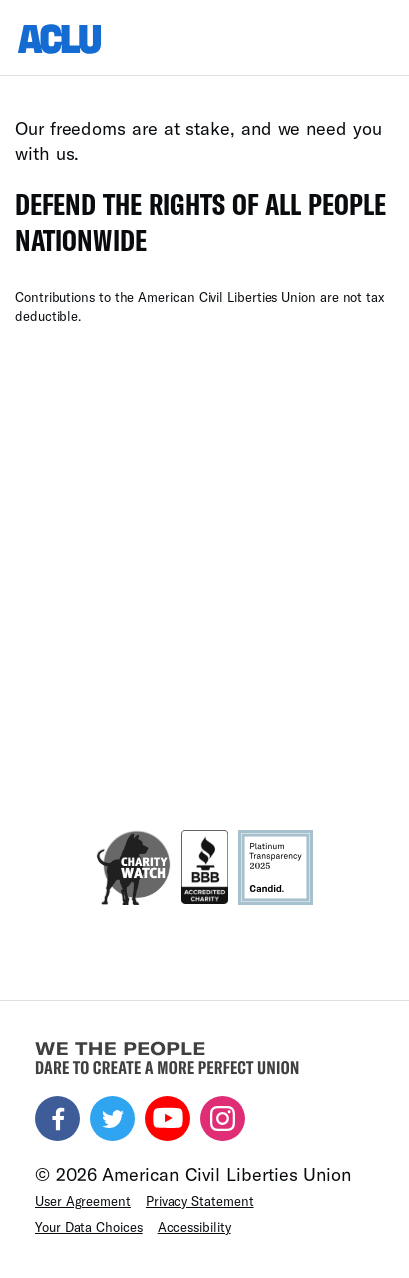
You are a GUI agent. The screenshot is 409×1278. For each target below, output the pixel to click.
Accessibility (194, 1227)
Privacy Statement (200, 1201)
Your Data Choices (89, 1227)
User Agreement (83, 1201)
